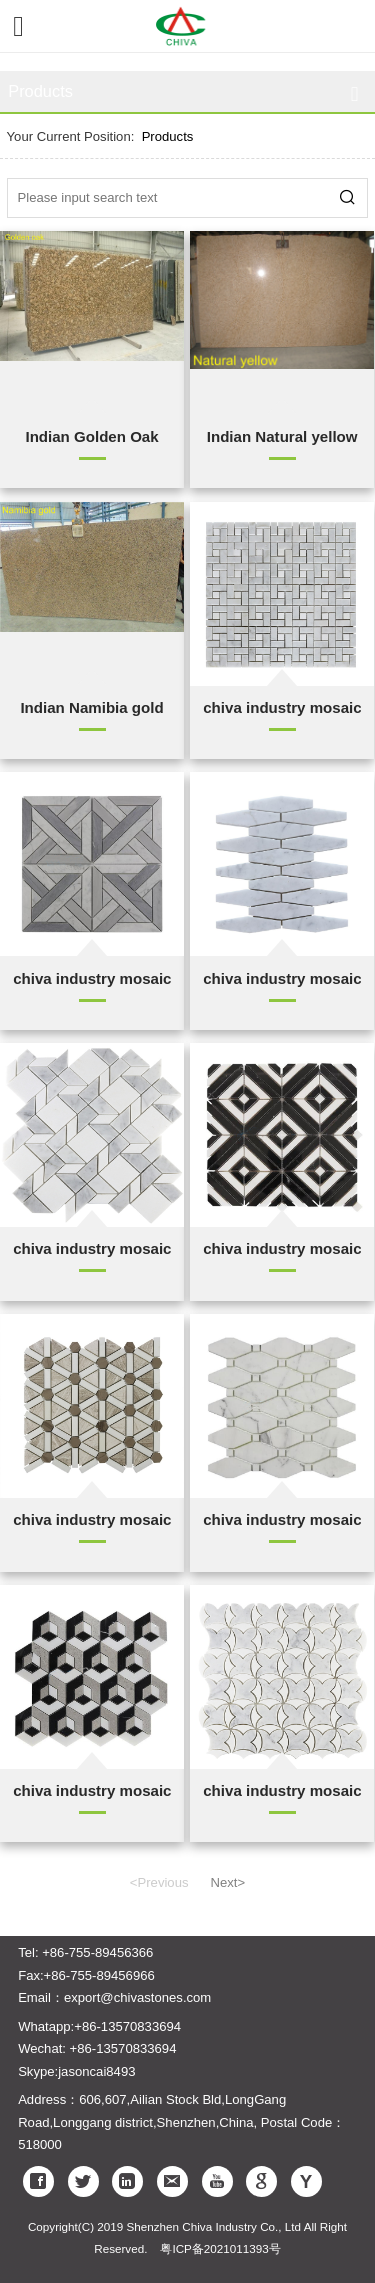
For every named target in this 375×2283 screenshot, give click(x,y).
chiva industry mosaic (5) (92, 1519)
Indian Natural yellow (282, 436)
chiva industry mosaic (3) (282, 1248)
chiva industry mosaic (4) (92, 1248)
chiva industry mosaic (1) (282, 707)
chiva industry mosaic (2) (92, 978)
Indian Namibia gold (91, 707)
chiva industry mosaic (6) (282, 1519)
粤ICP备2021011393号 (220, 2248)
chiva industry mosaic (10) (282, 1790)
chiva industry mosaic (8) (92, 1790)
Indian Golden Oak (91, 436)
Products (168, 136)
